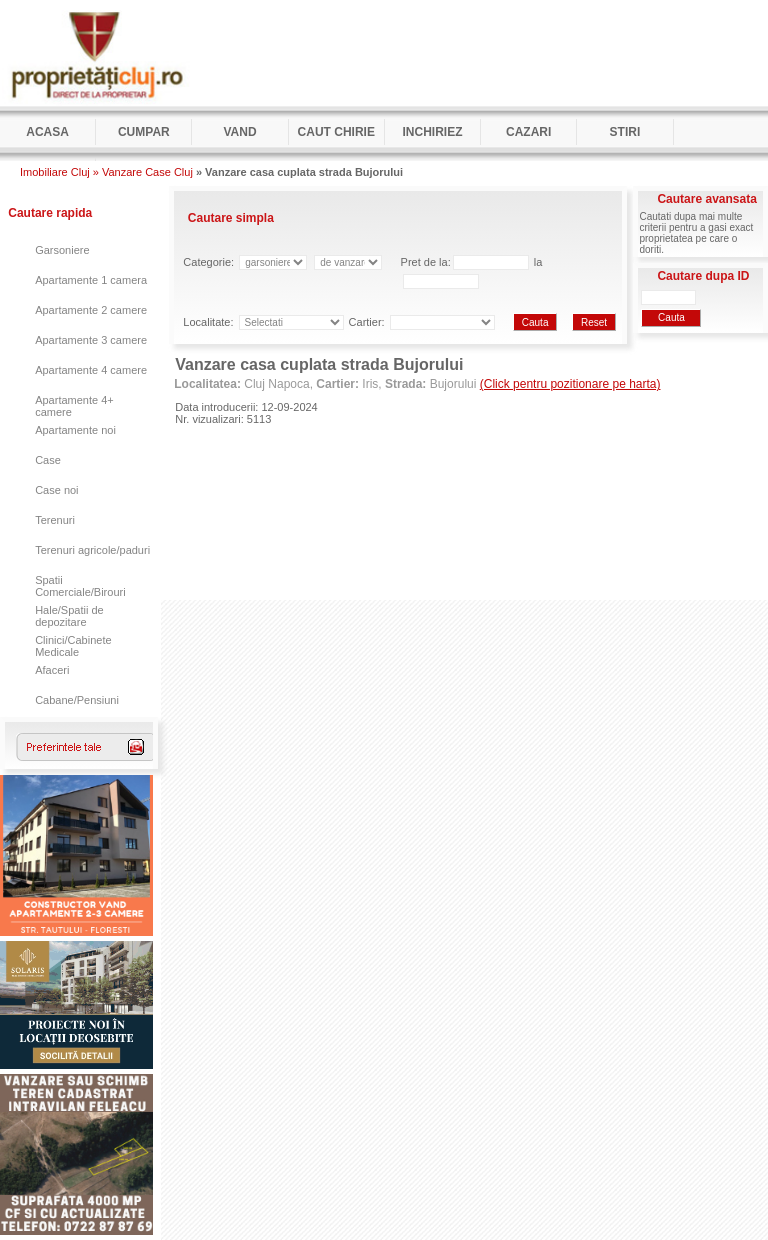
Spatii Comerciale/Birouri (80, 586)
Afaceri (52, 670)
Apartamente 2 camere (91, 310)
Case (48, 460)
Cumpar (144, 132)
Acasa (47, 132)
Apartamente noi (75, 430)
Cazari (528, 132)
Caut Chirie (336, 132)
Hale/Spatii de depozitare (69, 616)
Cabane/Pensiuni (77, 700)
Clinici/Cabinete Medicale (73, 646)
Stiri (625, 132)
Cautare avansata (706, 199)
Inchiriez (432, 132)
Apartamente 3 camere (91, 340)
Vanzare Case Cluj (147, 172)
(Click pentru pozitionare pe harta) (570, 384)
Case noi (56, 490)
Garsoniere (62, 250)
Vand (239, 132)
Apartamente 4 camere (91, 370)
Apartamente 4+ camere (74, 406)
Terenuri (55, 520)
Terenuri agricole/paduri (92, 550)
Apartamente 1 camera (91, 280)
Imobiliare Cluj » (59, 172)
